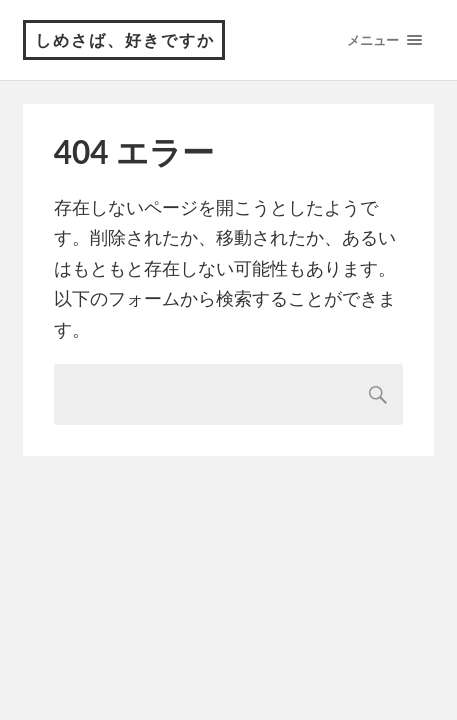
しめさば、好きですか (125, 39)
